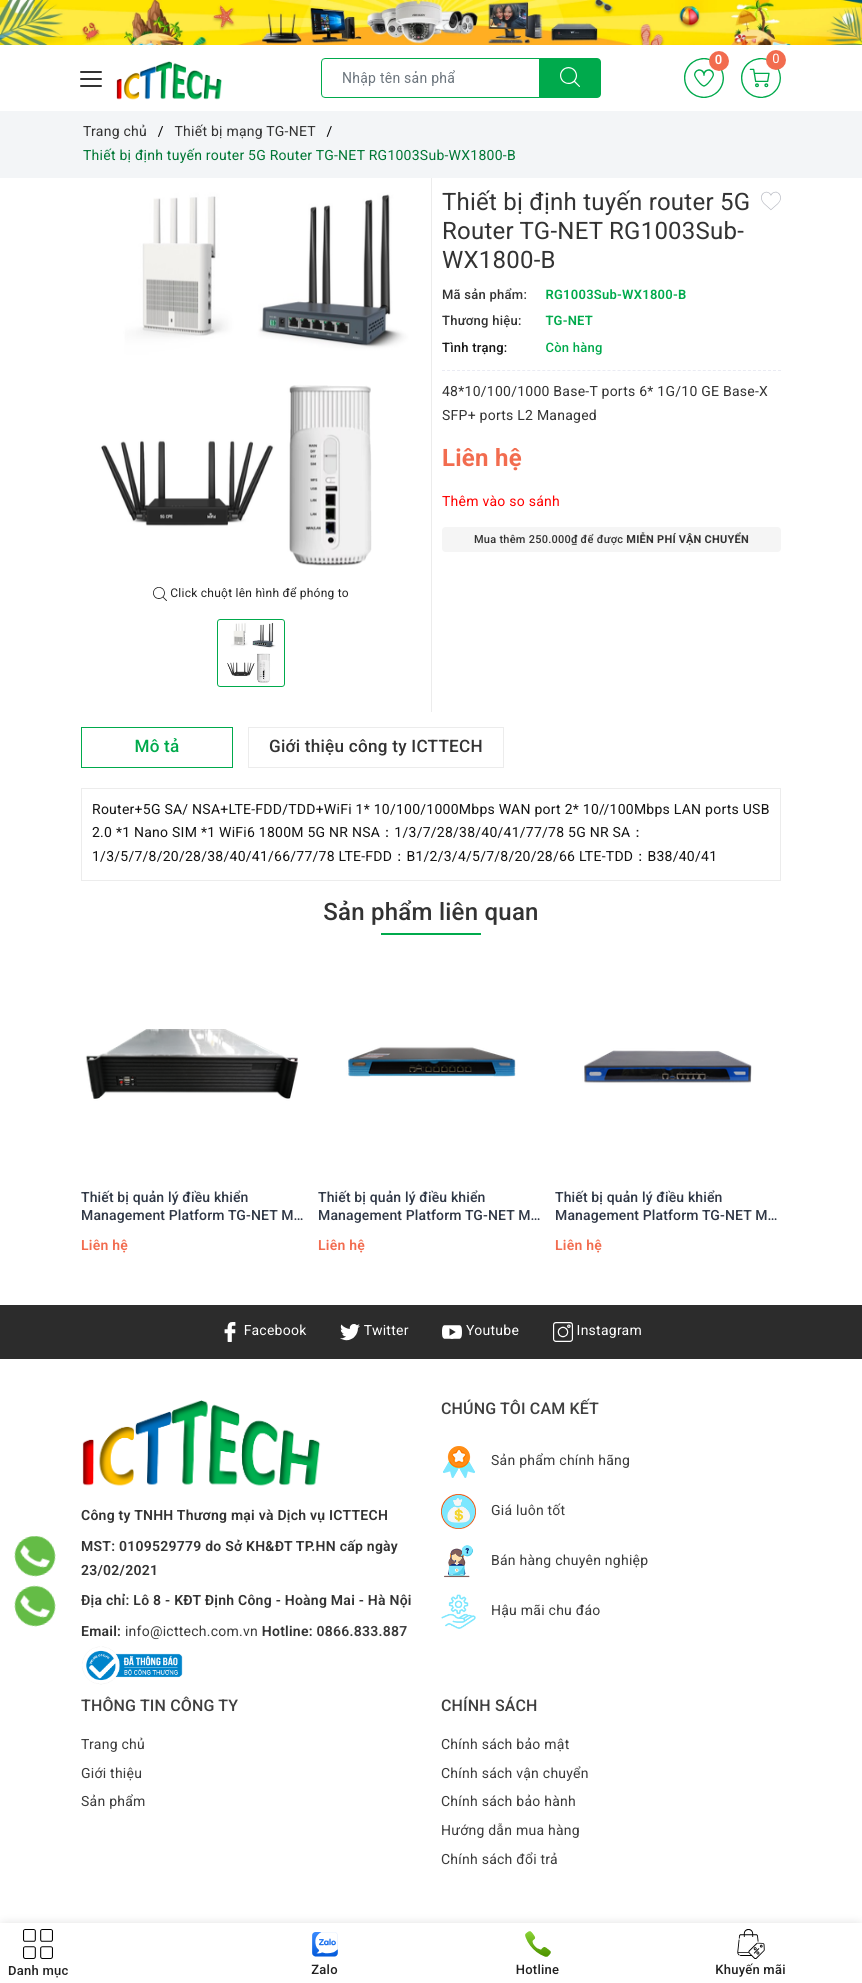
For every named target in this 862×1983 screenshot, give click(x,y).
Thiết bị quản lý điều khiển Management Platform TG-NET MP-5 (431, 1207)
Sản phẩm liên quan (430, 912)
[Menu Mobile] (92, 76)
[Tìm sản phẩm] (430, 78)
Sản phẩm (113, 1802)
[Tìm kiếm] (570, 78)
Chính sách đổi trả (499, 1860)
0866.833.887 (362, 1632)
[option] (251, 382)
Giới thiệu (111, 1774)
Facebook (263, 1331)
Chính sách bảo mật (505, 1745)
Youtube (480, 1331)
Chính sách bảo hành (508, 1802)
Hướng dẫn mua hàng (510, 1831)
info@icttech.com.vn (191, 1632)
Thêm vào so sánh (501, 502)
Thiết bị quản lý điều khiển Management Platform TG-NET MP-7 (194, 1207)
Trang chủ (113, 1745)
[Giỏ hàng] (761, 78)
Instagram (597, 1331)
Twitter (374, 1331)
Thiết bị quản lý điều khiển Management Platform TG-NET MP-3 (668, 1207)
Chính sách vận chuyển (515, 1774)
